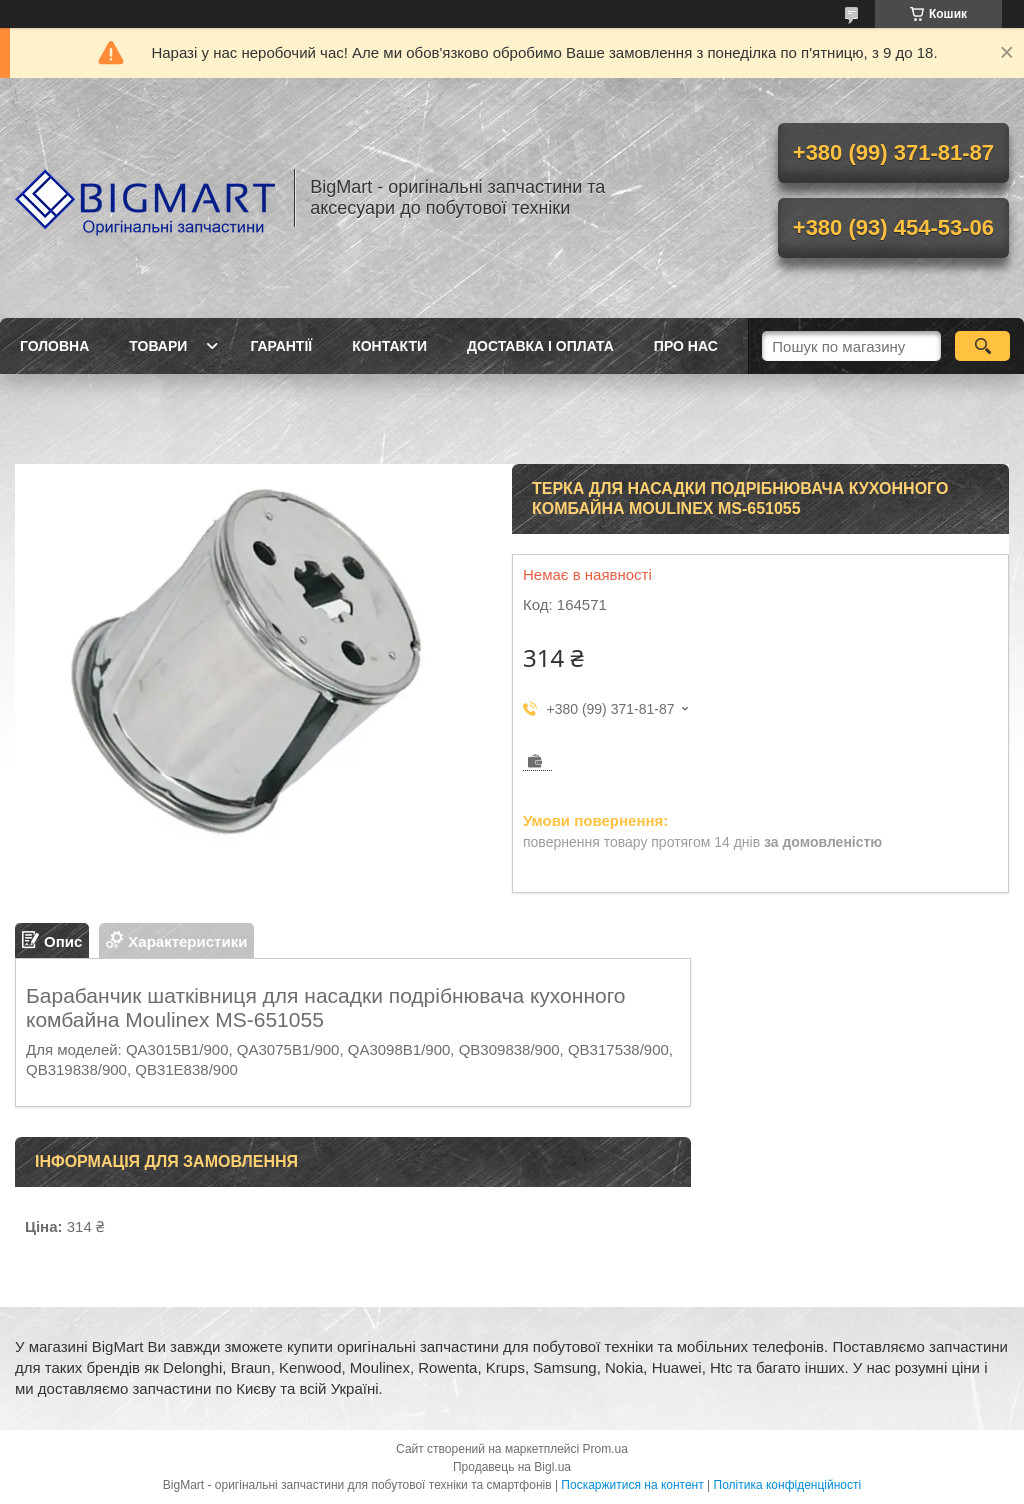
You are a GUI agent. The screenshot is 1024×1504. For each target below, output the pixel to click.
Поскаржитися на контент (632, 1485)
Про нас (686, 346)
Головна (54, 346)
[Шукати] (982, 346)
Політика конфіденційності (788, 1485)
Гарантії (281, 346)
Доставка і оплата (540, 346)
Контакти (389, 346)
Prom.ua (605, 1449)
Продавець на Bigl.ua (512, 1467)
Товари (158, 346)
